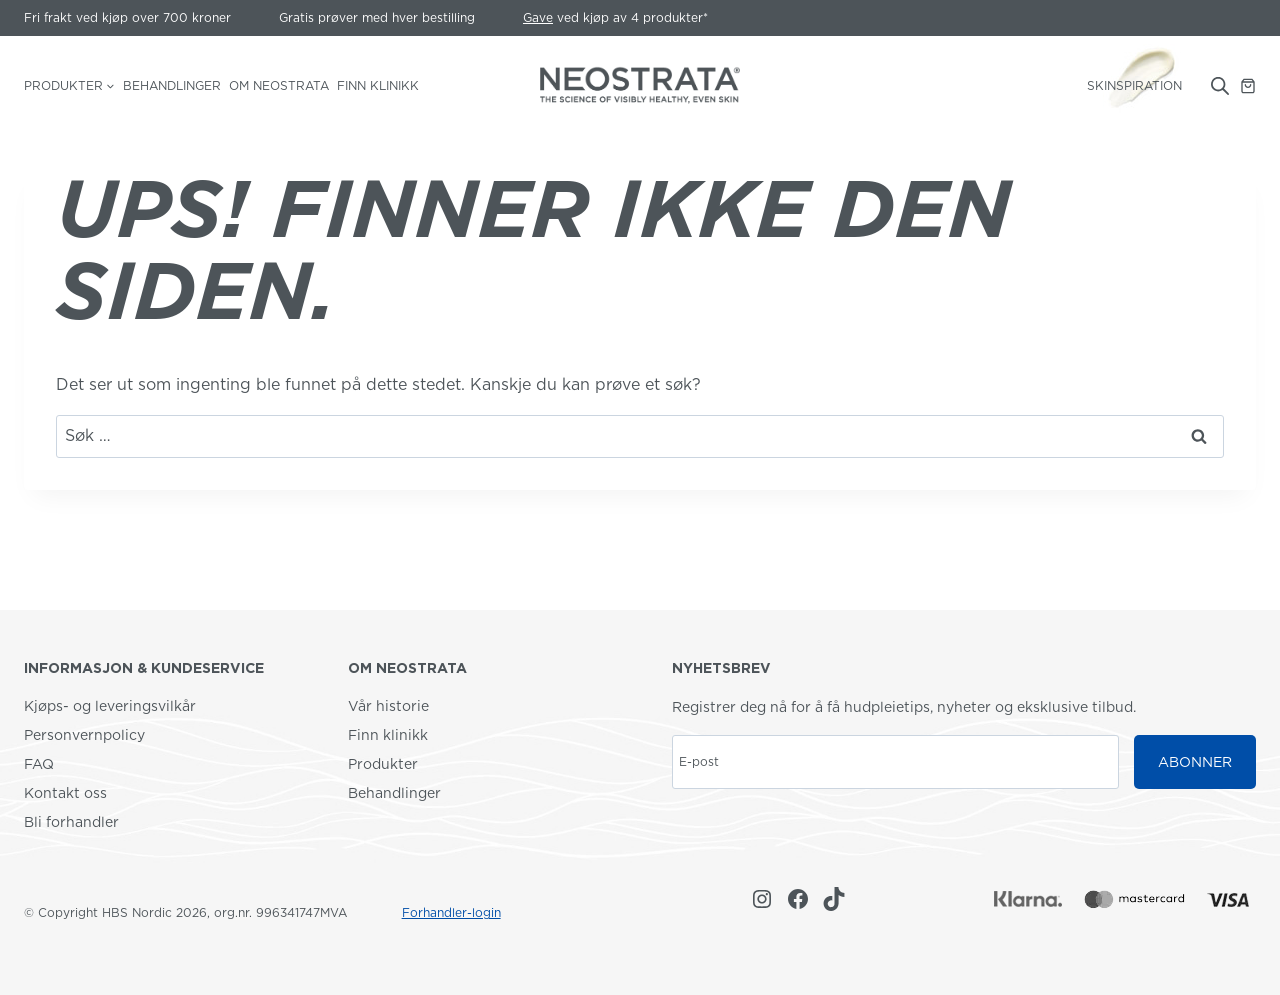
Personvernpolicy (84, 735)
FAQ (39, 764)
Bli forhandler (71, 822)
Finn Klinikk (378, 85)
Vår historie (388, 706)
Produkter (383, 764)
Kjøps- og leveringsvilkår (110, 706)
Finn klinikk (388, 735)
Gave (538, 17)
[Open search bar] (1220, 86)
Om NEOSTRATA (279, 85)
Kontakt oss (65, 793)
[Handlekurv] (1248, 86)
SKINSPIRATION (1134, 85)
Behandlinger (172, 85)
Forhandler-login (451, 912)
